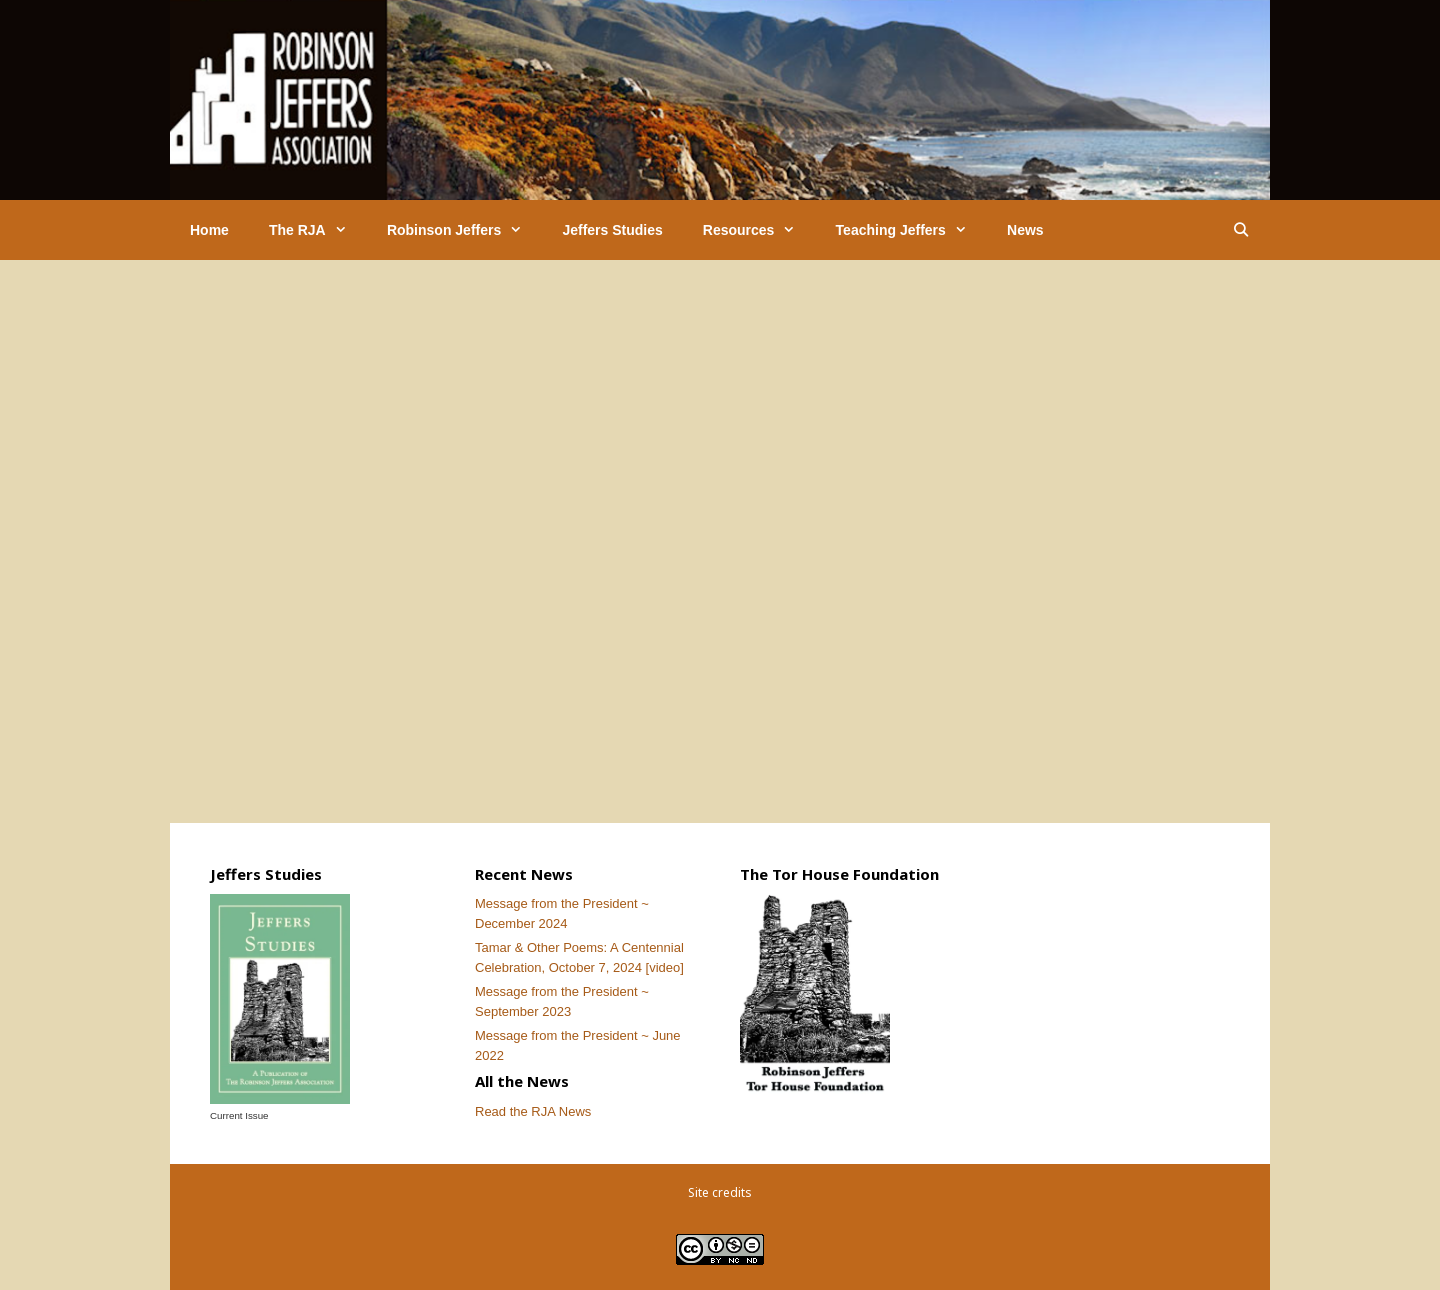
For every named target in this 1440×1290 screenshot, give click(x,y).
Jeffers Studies (612, 230)
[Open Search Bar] (1241, 230)
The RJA (318, 230)
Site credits (720, 1192)
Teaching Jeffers (911, 230)
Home (209, 230)
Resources (759, 230)
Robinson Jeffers (465, 230)
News (1025, 230)
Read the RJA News (533, 1111)
